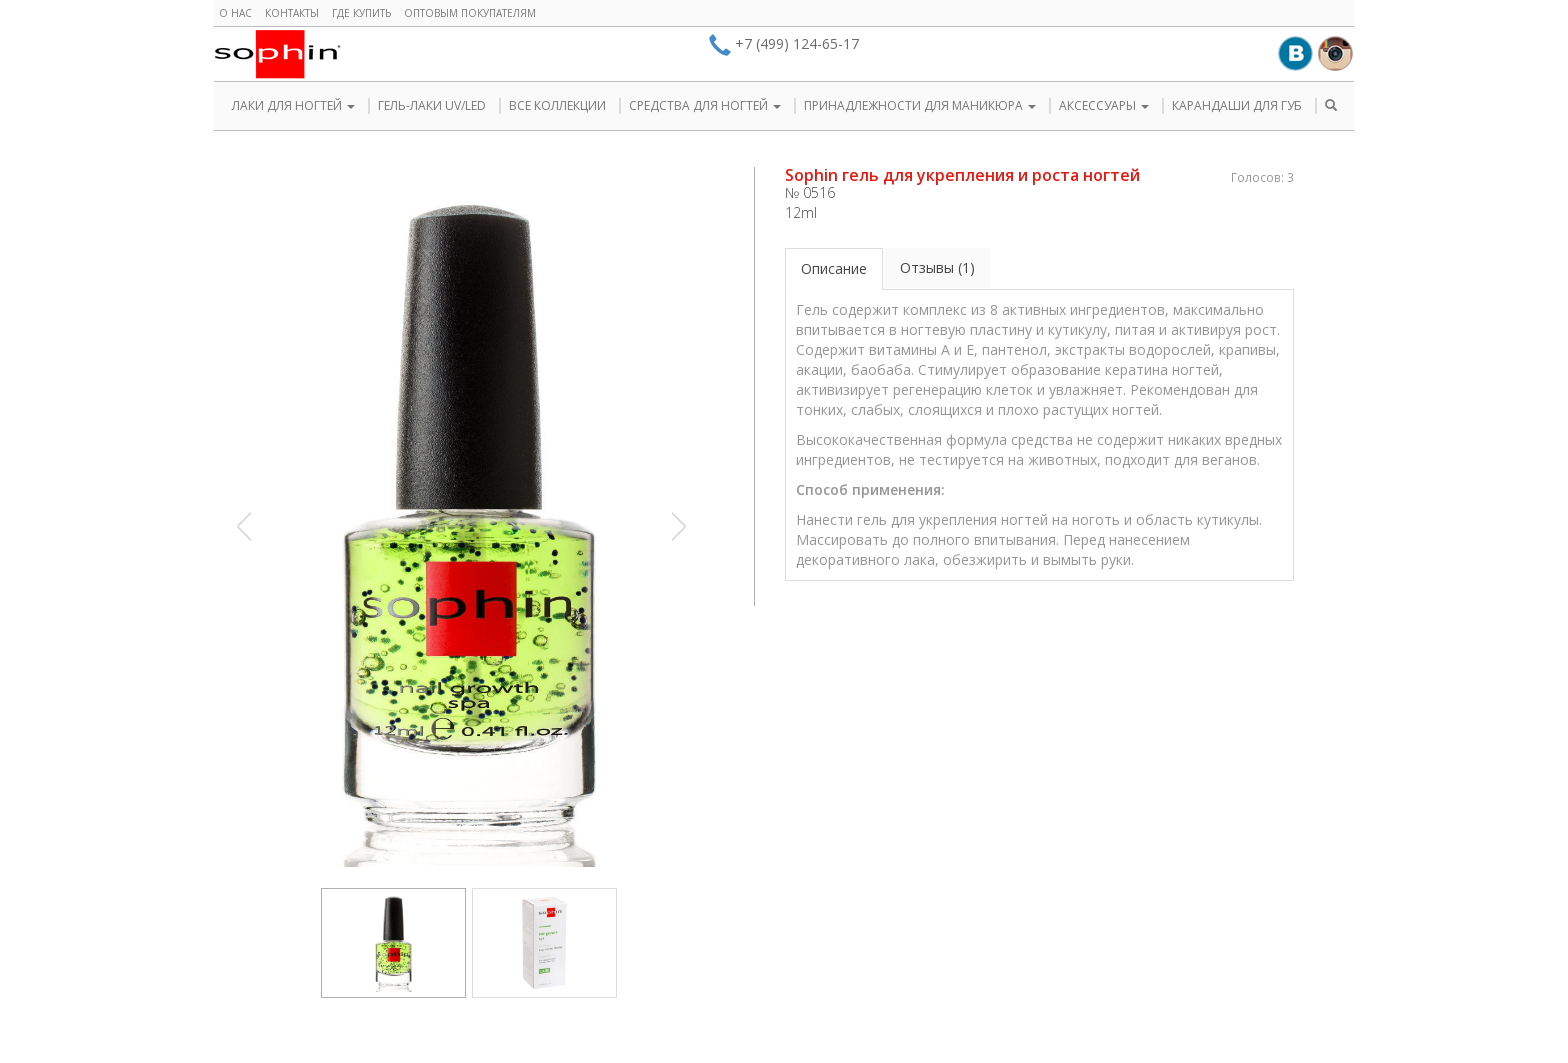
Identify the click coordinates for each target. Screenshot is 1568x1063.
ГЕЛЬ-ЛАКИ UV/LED (432, 105)
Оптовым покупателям (470, 13)
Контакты (292, 13)
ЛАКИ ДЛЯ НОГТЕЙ (293, 105)
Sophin (277, 54)
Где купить (361, 13)
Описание (834, 268)
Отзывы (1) (937, 267)
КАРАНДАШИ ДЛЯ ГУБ (1237, 105)
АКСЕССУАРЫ (1104, 105)
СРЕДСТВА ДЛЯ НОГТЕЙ (705, 105)
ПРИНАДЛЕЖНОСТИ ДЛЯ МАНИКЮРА (920, 105)
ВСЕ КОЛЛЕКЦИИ (557, 105)
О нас (235, 13)
